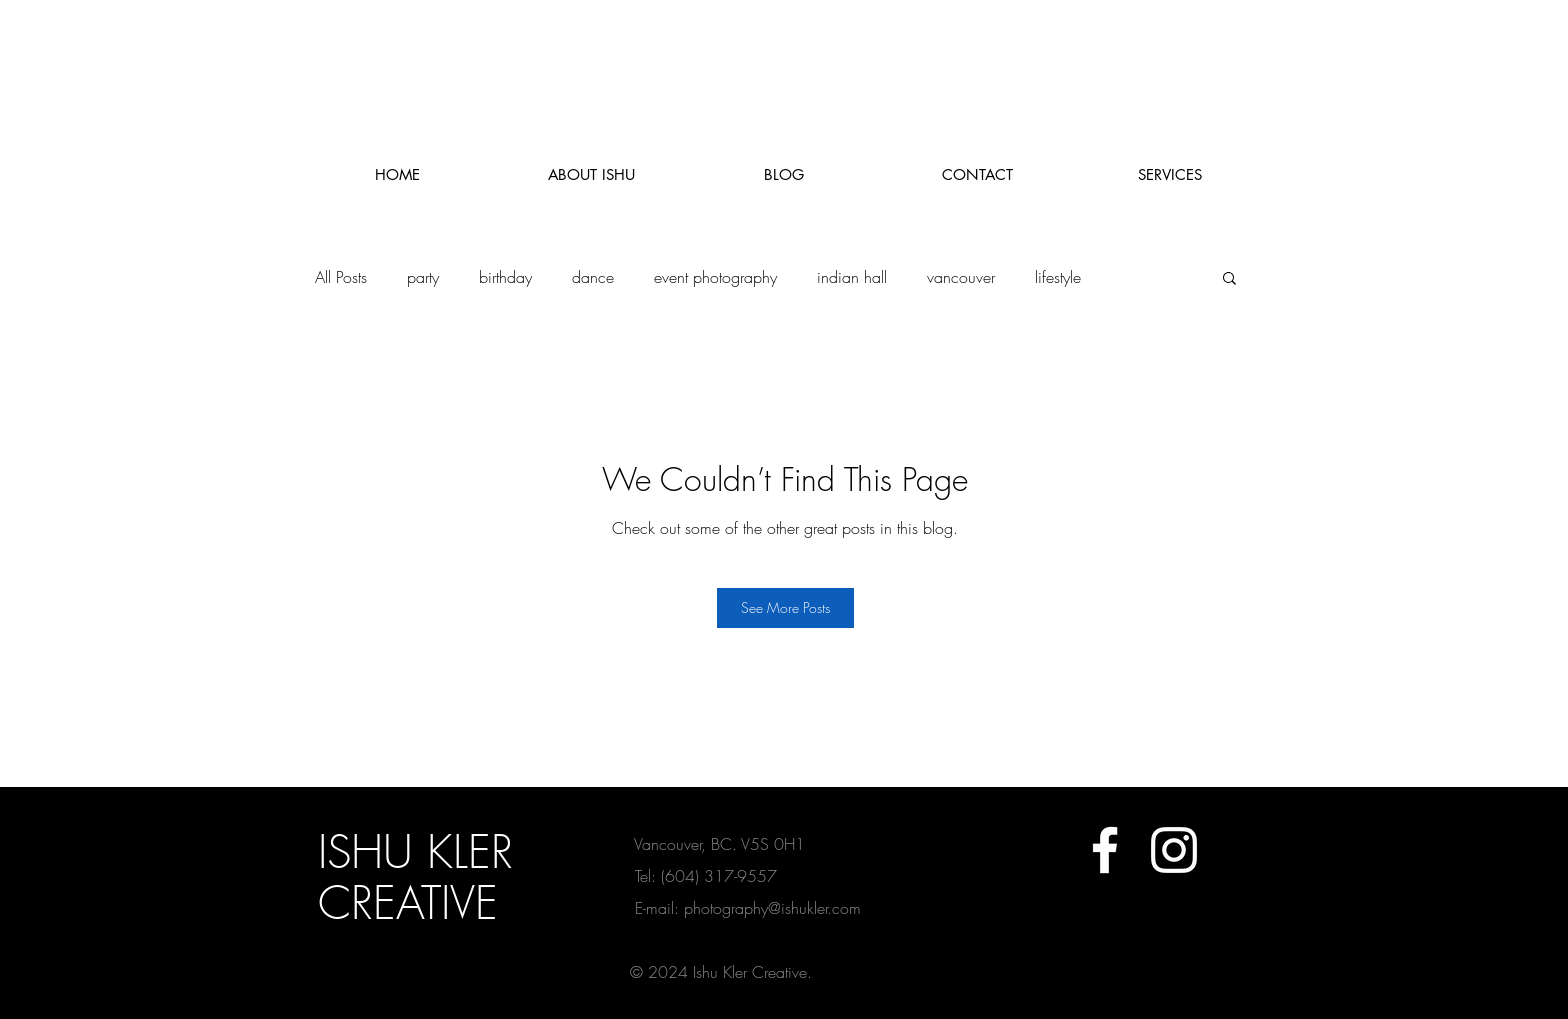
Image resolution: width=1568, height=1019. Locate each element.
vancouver (961, 277)
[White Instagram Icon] (1174, 850)
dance (593, 277)
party (423, 277)
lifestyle (1058, 277)
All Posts (341, 277)
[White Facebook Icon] (1105, 850)
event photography (715, 277)
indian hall (852, 277)
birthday (505, 277)
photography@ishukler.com (772, 908)
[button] (1229, 277)
